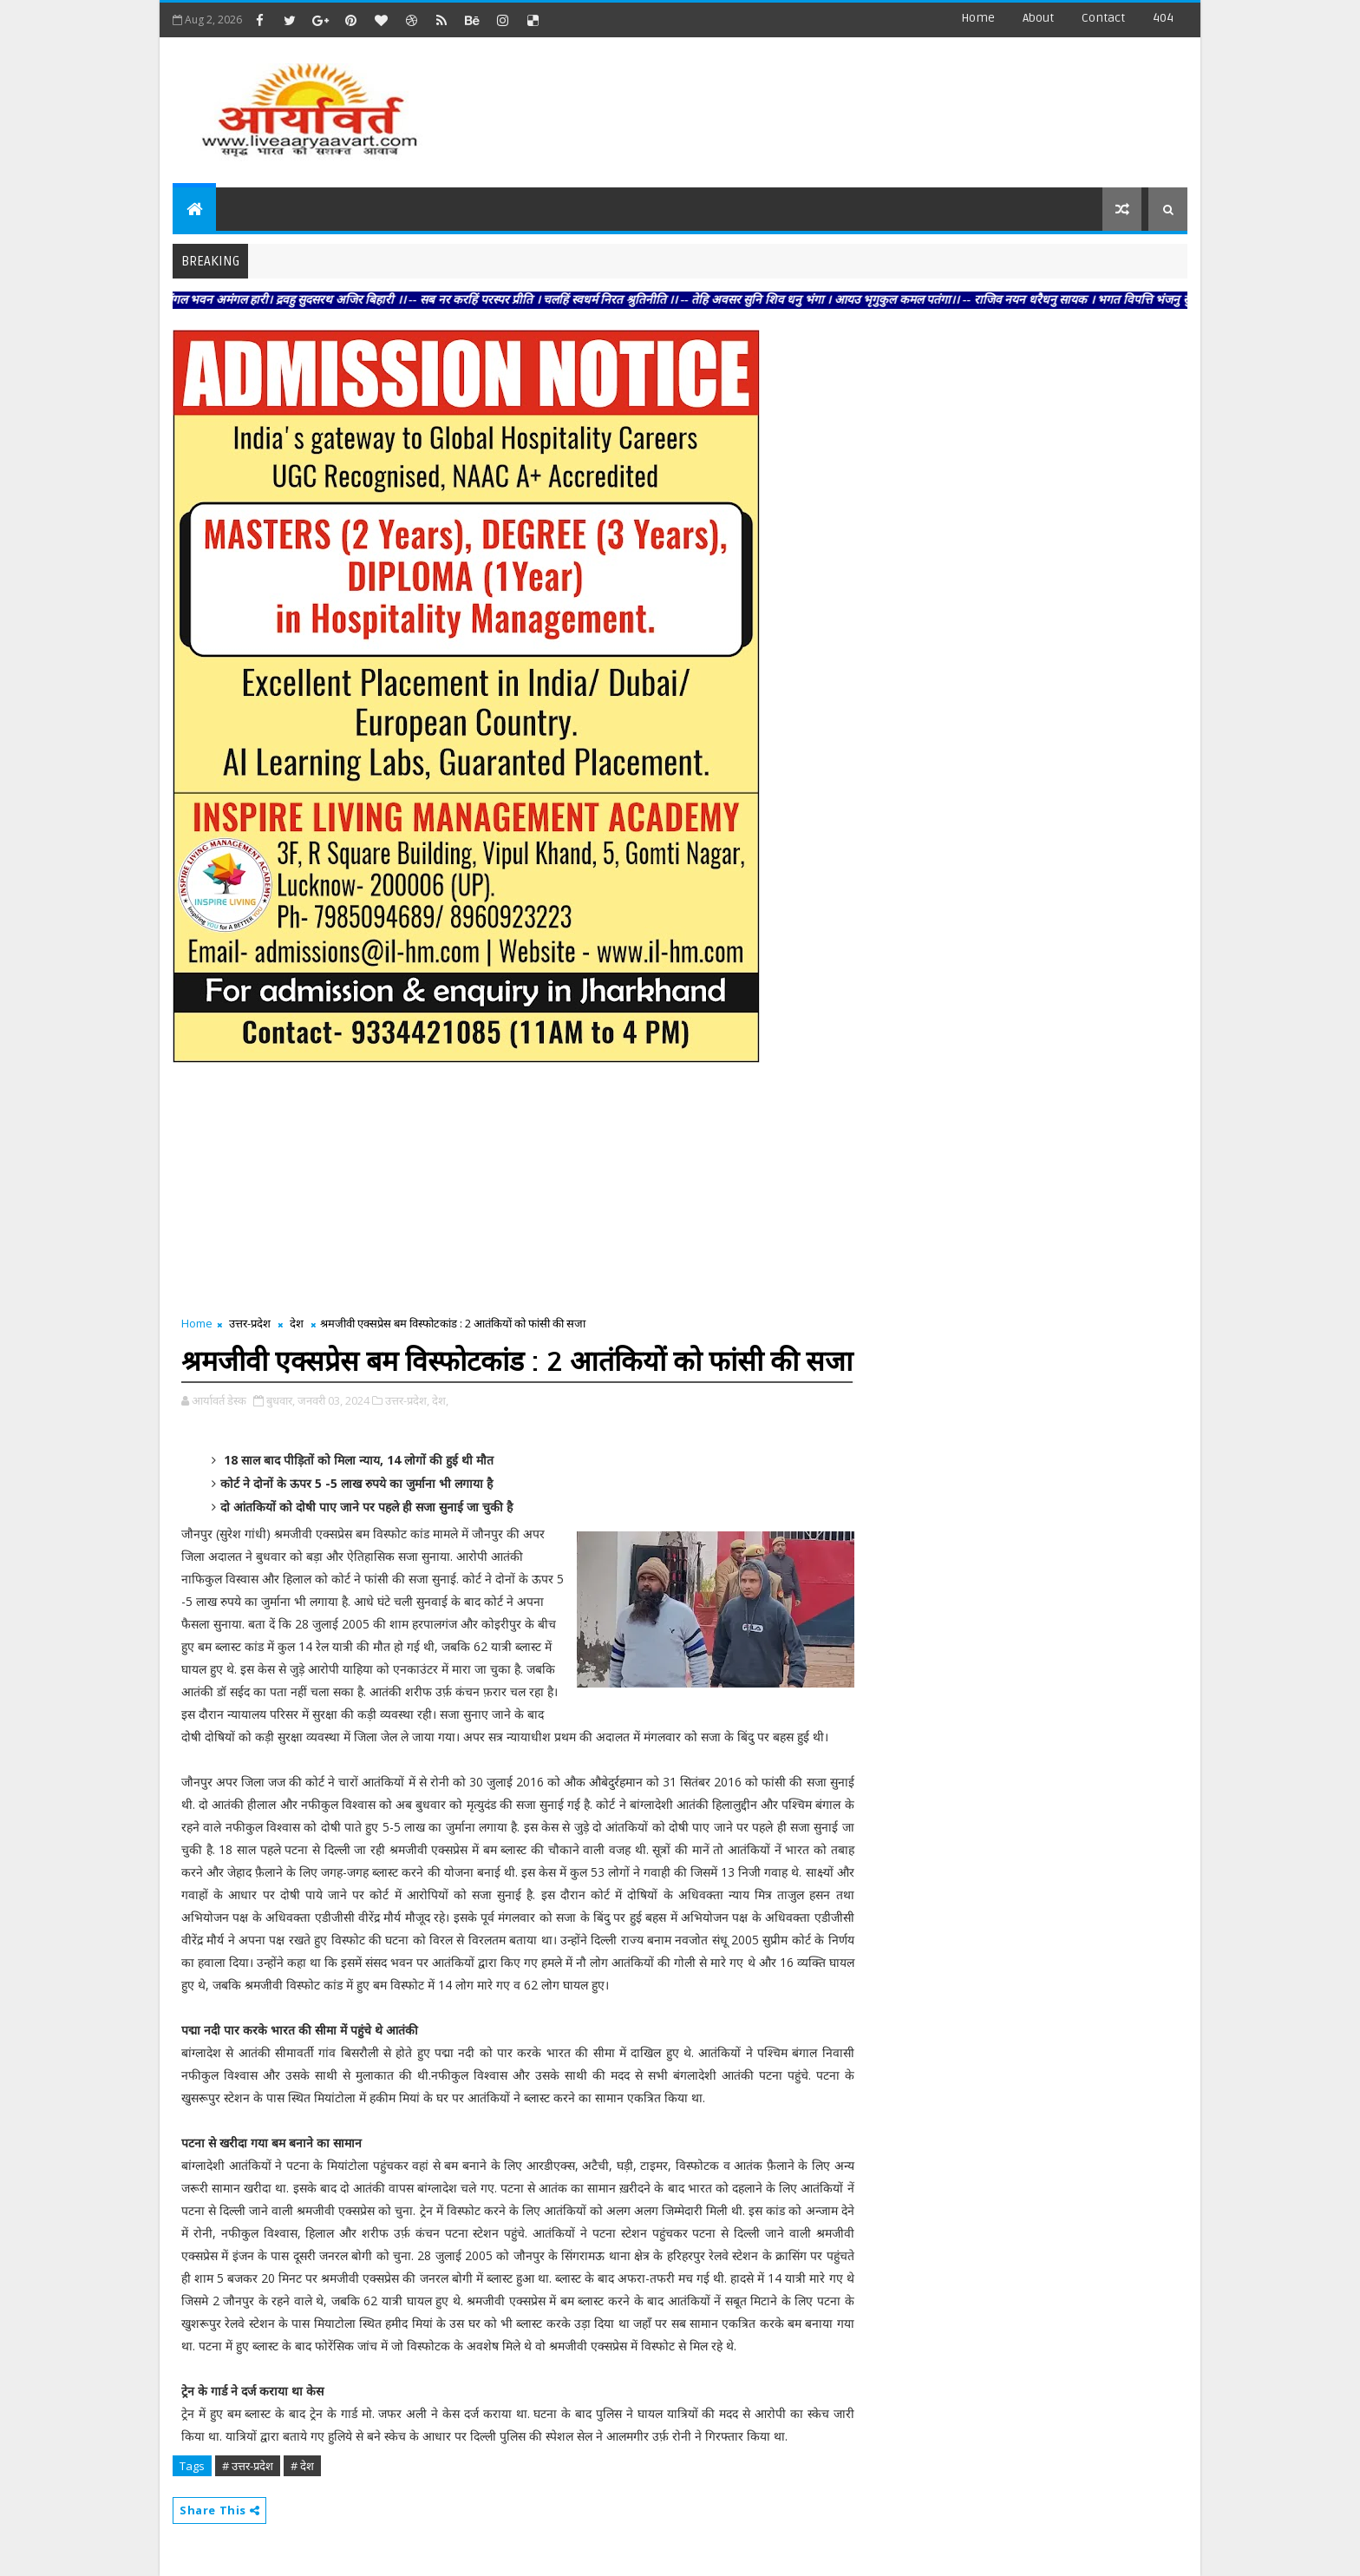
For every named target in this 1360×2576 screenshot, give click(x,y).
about (1038, 17)
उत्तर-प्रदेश (250, 1323)
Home (978, 17)
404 (1163, 17)
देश (297, 1323)
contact (1103, 17)
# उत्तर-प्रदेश (247, 2466)
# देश (302, 2466)
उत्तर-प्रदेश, (407, 1400)
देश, (440, 1400)
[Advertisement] (870, 104)
